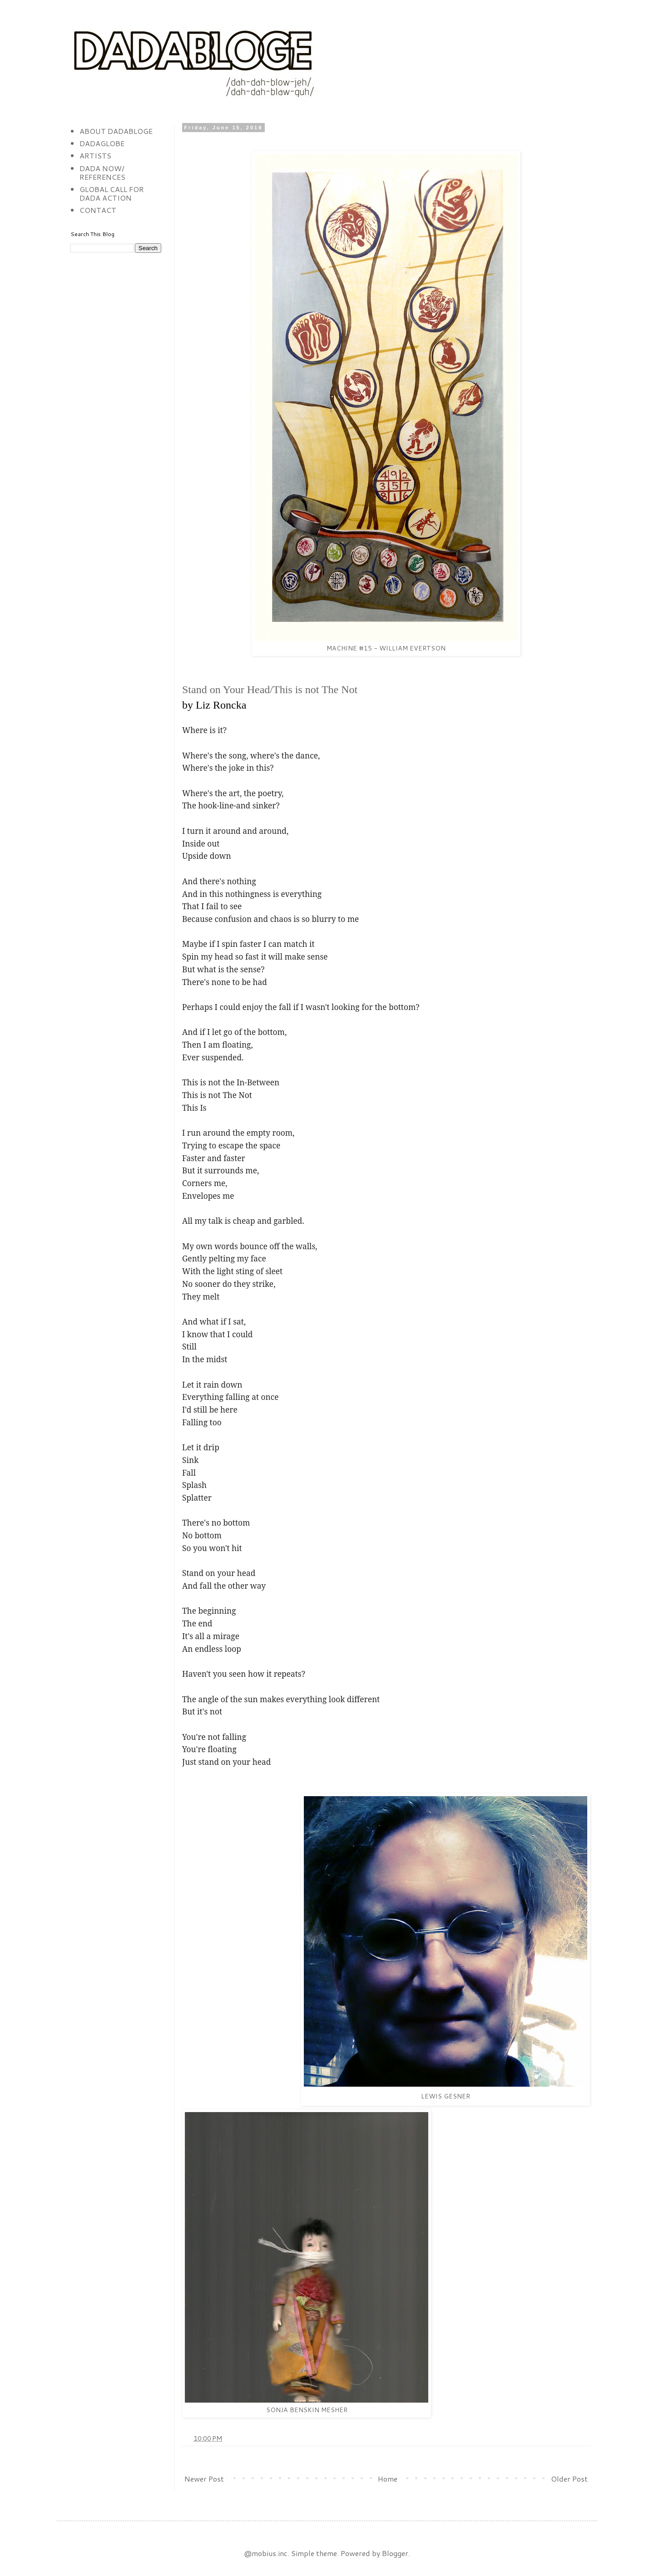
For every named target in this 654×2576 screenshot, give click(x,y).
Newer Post (204, 2478)
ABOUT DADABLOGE (116, 131)
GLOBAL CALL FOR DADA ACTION (111, 193)
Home (387, 2478)
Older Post (569, 2478)
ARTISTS (95, 155)
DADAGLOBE (101, 143)
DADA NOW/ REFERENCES (102, 172)
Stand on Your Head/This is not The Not (269, 689)
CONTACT (97, 210)
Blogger (395, 2553)
